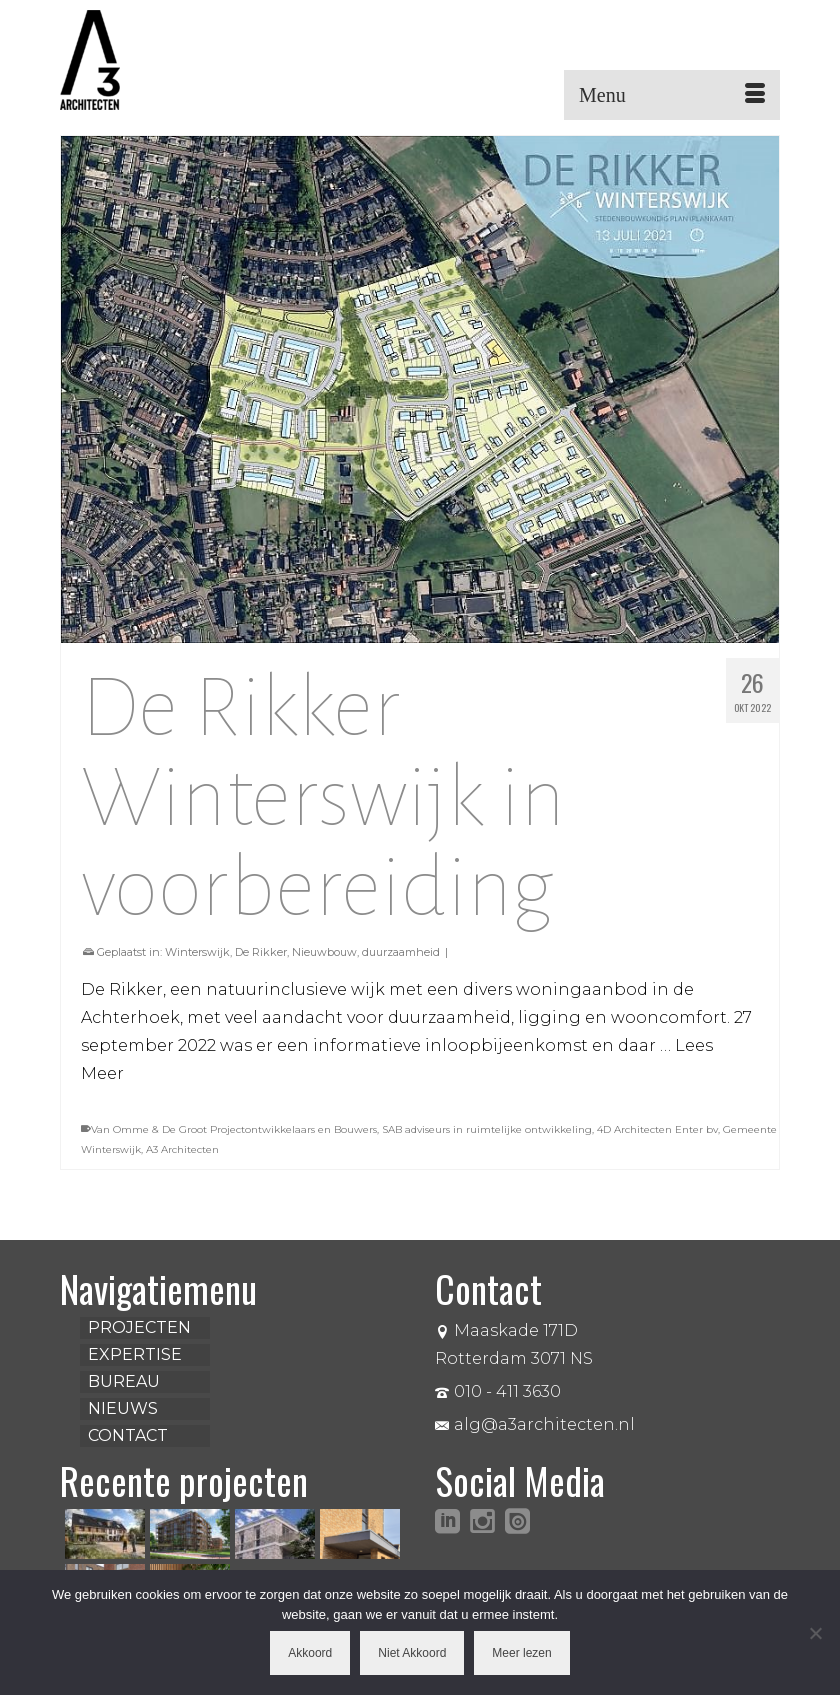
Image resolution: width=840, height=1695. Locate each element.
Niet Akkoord (412, 1653)
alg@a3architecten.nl (535, 1424)
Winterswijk (197, 952)
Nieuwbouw (324, 952)
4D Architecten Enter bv (657, 1129)
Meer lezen (521, 1653)
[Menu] (672, 95)
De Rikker (261, 952)
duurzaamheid (401, 952)
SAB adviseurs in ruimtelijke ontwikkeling (487, 1129)
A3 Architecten (182, 1149)
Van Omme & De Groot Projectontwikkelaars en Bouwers (234, 1129)
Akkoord (310, 1653)
